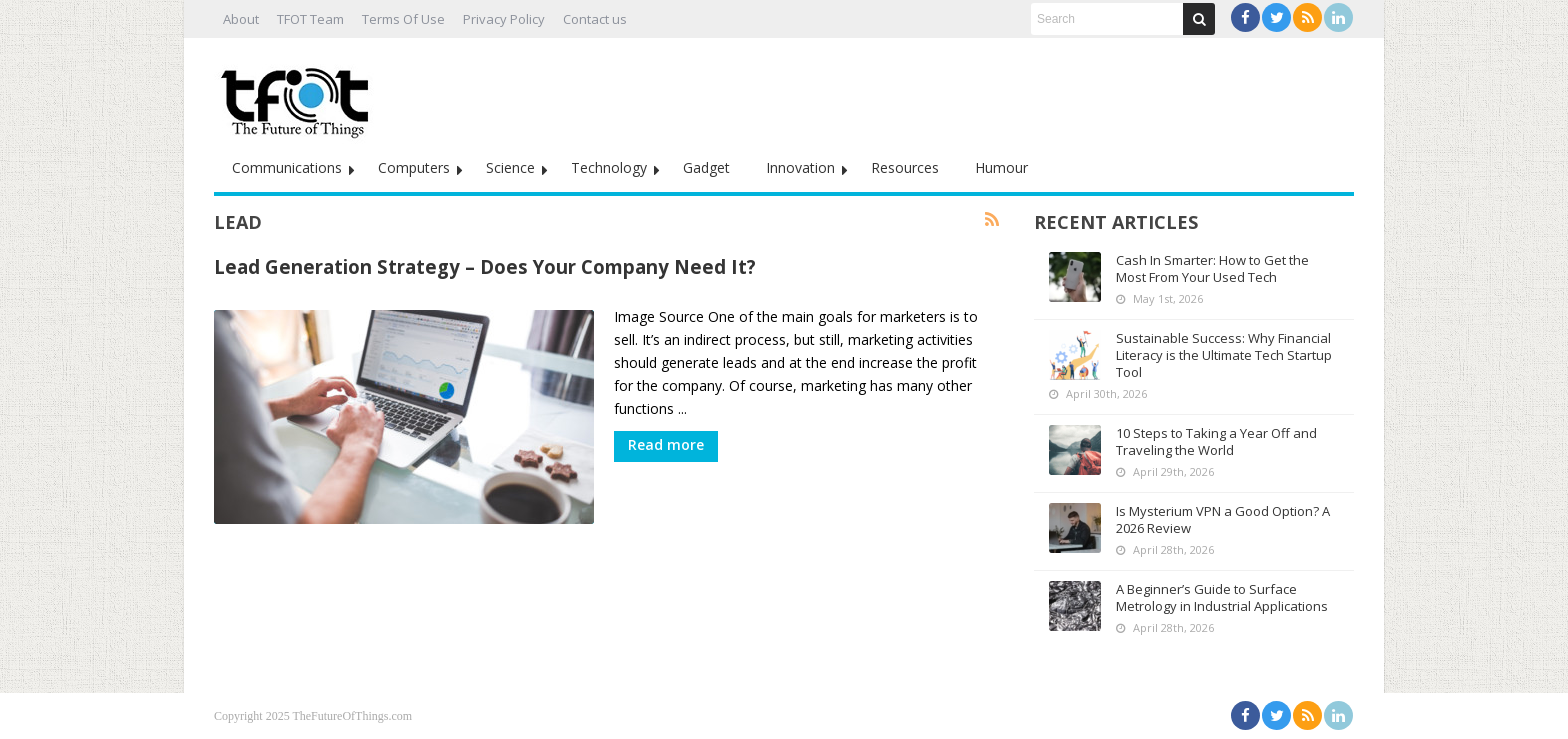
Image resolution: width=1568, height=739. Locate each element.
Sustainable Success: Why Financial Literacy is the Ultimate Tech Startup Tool (1224, 355)
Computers (414, 167)
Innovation (800, 167)
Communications (287, 167)
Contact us (595, 19)
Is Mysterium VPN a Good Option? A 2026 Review (1223, 519)
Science (510, 167)
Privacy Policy (504, 19)
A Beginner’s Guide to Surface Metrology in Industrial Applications (1222, 597)
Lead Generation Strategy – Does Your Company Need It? (485, 266)
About (241, 19)
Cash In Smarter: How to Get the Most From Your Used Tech (1212, 268)
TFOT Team (310, 19)
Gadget (706, 167)
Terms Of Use (403, 19)
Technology (609, 167)
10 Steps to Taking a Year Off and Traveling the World (1216, 441)
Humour (1001, 167)
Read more (666, 444)
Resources (905, 167)
